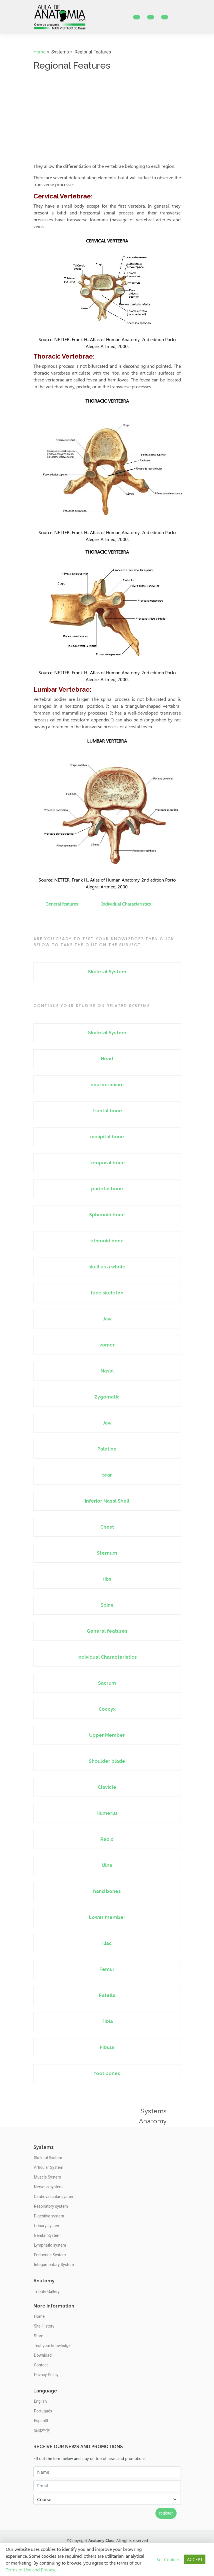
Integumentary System (54, 2265)
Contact (41, 2365)
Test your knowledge (52, 2346)
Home (39, 52)
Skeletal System (48, 2158)
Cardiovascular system (54, 2197)
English (40, 2401)
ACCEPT (195, 2559)
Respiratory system (51, 2206)
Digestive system (49, 2216)
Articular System (48, 2167)
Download (43, 2355)
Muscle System (47, 2177)
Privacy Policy (46, 2375)
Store (38, 2336)
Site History (44, 2326)
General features (61, 904)
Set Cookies (168, 2559)
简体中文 (42, 2430)
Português (43, 2411)
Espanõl (41, 2421)
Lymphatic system (50, 2245)
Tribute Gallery (47, 2291)
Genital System (47, 2235)
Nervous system (48, 2187)
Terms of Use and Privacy (30, 2570)
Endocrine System (50, 2255)
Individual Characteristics (126, 904)
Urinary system (47, 2226)
